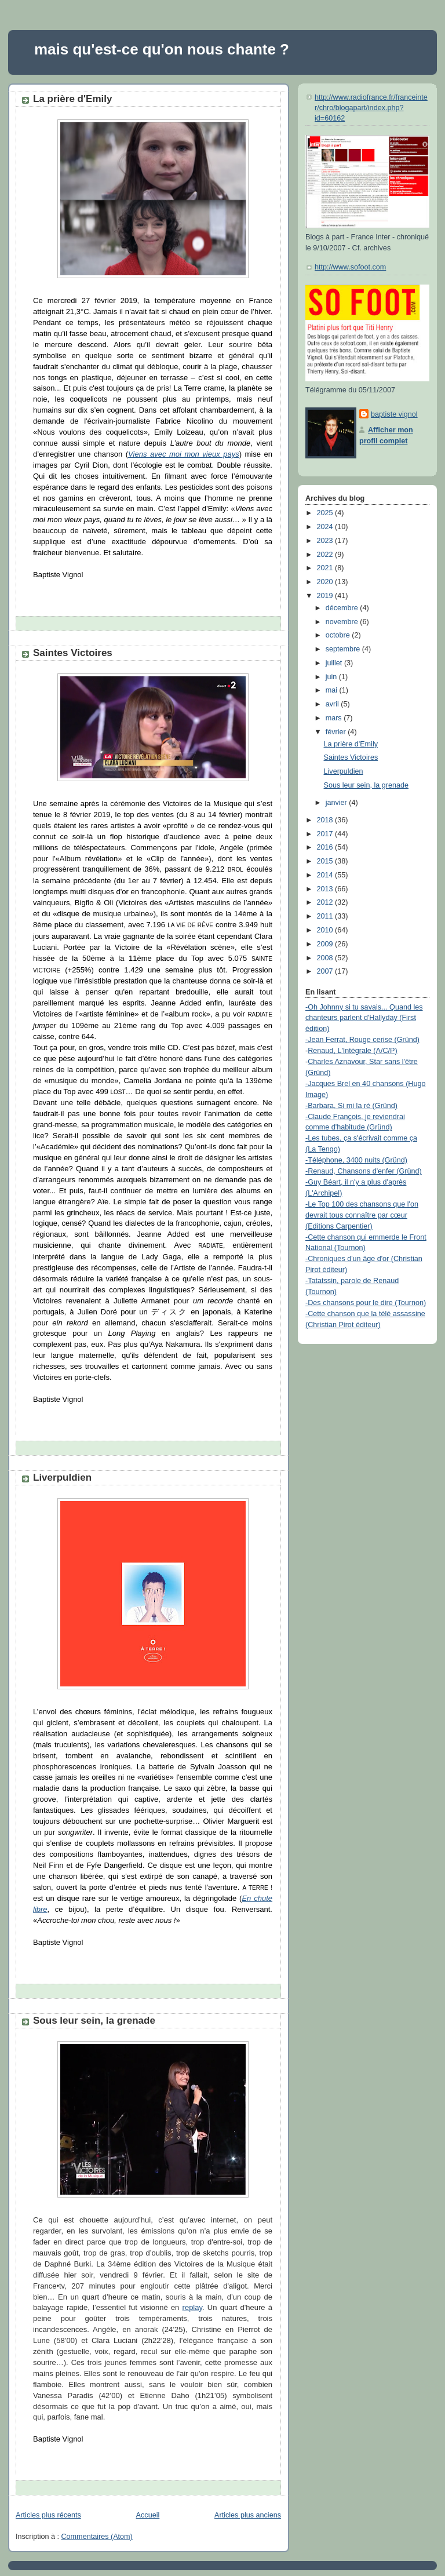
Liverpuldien (62, 1477)
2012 (326, 902)
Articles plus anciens (247, 2515)
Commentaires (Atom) (97, 2537)
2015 (326, 861)
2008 (326, 958)
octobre (339, 635)
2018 (326, 820)
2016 (326, 847)
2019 (326, 596)
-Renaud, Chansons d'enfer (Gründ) (363, 1171)
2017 (326, 834)
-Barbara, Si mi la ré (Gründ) (351, 1106)
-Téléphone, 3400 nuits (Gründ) (356, 1160)
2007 (326, 971)
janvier (337, 803)
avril (333, 704)
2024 (326, 527)
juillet (335, 663)
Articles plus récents (48, 2515)
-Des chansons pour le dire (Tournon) (365, 1303)
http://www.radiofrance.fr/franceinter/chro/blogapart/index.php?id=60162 (371, 107)
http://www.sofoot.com (350, 267)
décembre (343, 608)
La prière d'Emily (72, 98)
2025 (326, 513)
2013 (326, 889)
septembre (344, 649)
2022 (326, 555)
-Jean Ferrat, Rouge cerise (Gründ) (362, 1040)
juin (332, 677)
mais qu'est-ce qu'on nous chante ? (161, 49)
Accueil (148, 2515)
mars (335, 718)
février (337, 732)
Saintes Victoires (72, 652)
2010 (326, 930)
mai (333, 690)
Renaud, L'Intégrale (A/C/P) (352, 1051)
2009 (326, 944)
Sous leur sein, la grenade (94, 2020)
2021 (326, 568)
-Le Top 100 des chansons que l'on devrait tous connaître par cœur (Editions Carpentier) (361, 1215)
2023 (326, 541)
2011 (326, 916)
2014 (326, 875)
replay (192, 2307)
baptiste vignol (394, 414)
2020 (326, 582)
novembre (343, 622)
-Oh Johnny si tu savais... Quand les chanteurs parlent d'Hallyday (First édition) (364, 1018)
